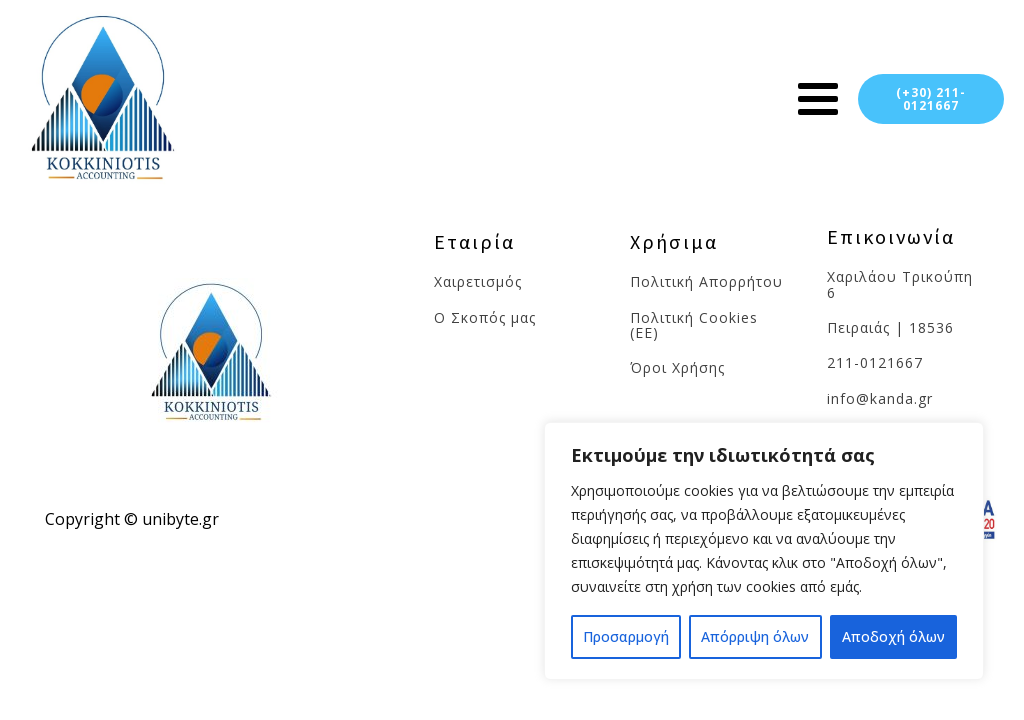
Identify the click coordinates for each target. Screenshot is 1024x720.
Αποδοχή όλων (893, 636)
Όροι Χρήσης (677, 367)
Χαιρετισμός (480, 281)
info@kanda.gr (880, 398)
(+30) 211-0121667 (931, 99)
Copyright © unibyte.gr (132, 519)
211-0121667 (875, 362)
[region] (764, 551)
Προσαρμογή (626, 636)
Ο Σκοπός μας (485, 317)
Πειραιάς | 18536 (890, 327)
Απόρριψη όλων (755, 636)
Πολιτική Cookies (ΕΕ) (694, 325)
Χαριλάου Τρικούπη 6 (900, 284)
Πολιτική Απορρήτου (706, 281)
